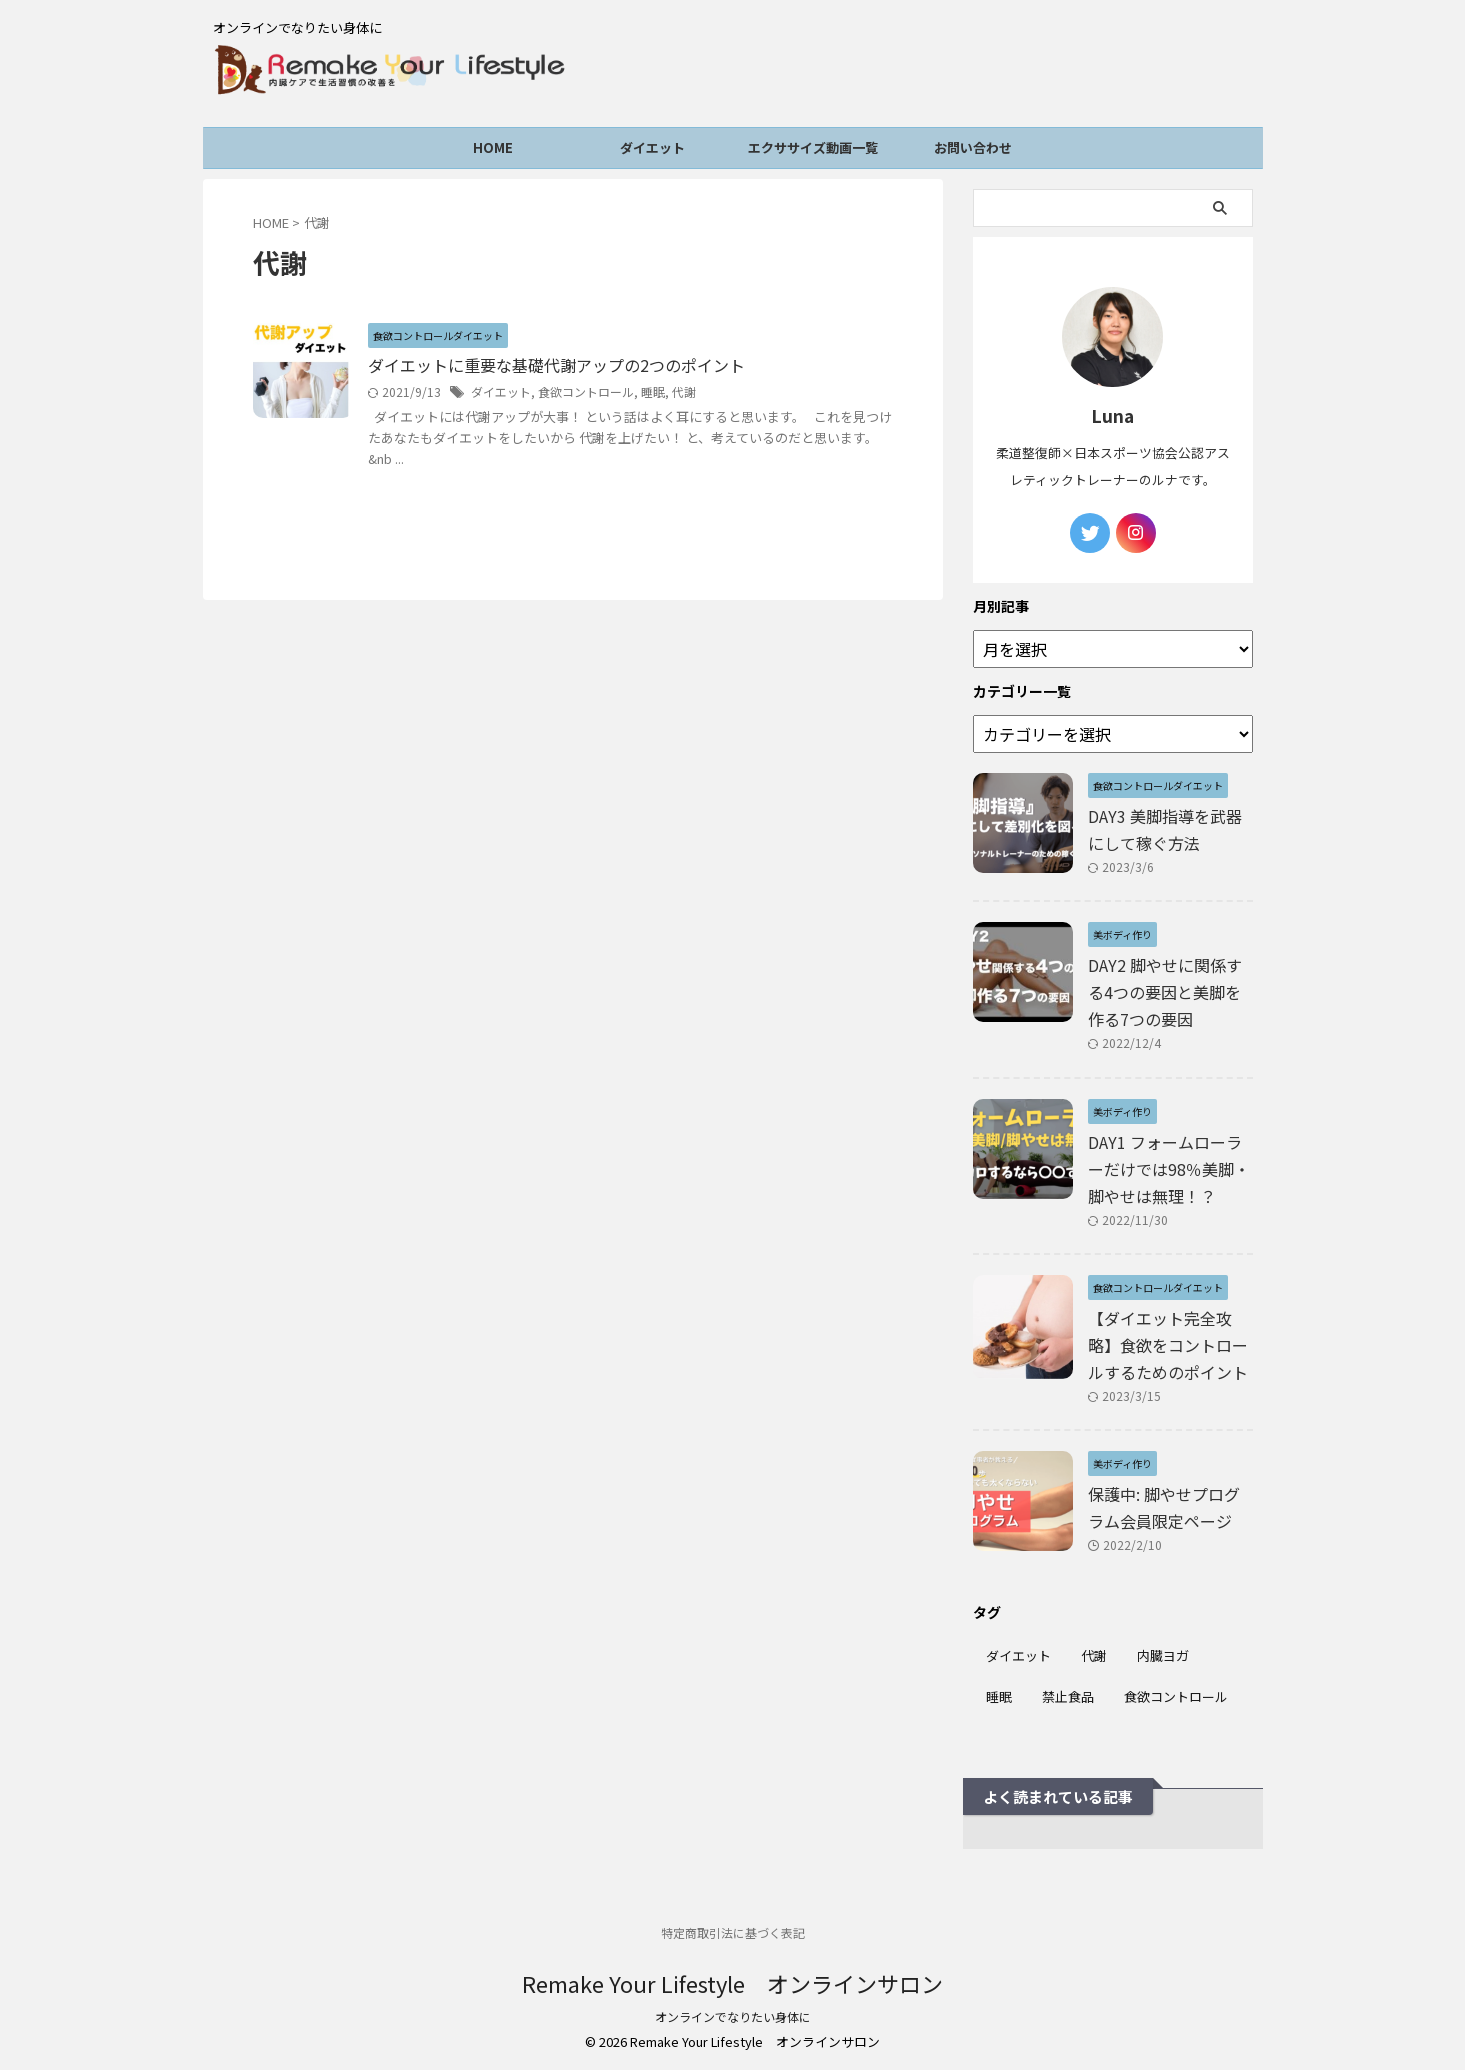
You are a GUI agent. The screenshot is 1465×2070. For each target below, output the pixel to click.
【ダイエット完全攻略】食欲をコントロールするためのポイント (1168, 1345)
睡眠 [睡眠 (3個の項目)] (999, 1696)
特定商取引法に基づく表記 (733, 1932)
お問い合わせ (973, 147)
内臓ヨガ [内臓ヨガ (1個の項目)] (1163, 1655)
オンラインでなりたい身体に (733, 2016)
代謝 (684, 391)
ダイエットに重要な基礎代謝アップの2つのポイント (556, 366)
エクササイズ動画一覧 (813, 147)
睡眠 (653, 391)
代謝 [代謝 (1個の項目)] (1094, 1655)
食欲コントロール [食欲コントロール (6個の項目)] (1176, 1696)
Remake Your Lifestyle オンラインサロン (732, 1983)
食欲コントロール (586, 391)
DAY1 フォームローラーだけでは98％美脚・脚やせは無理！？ (1169, 1169)
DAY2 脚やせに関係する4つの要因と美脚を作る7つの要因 (1165, 992)
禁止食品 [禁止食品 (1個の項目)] (1068, 1696)
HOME (493, 147)
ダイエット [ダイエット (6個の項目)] (1018, 1655)
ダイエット (652, 147)
